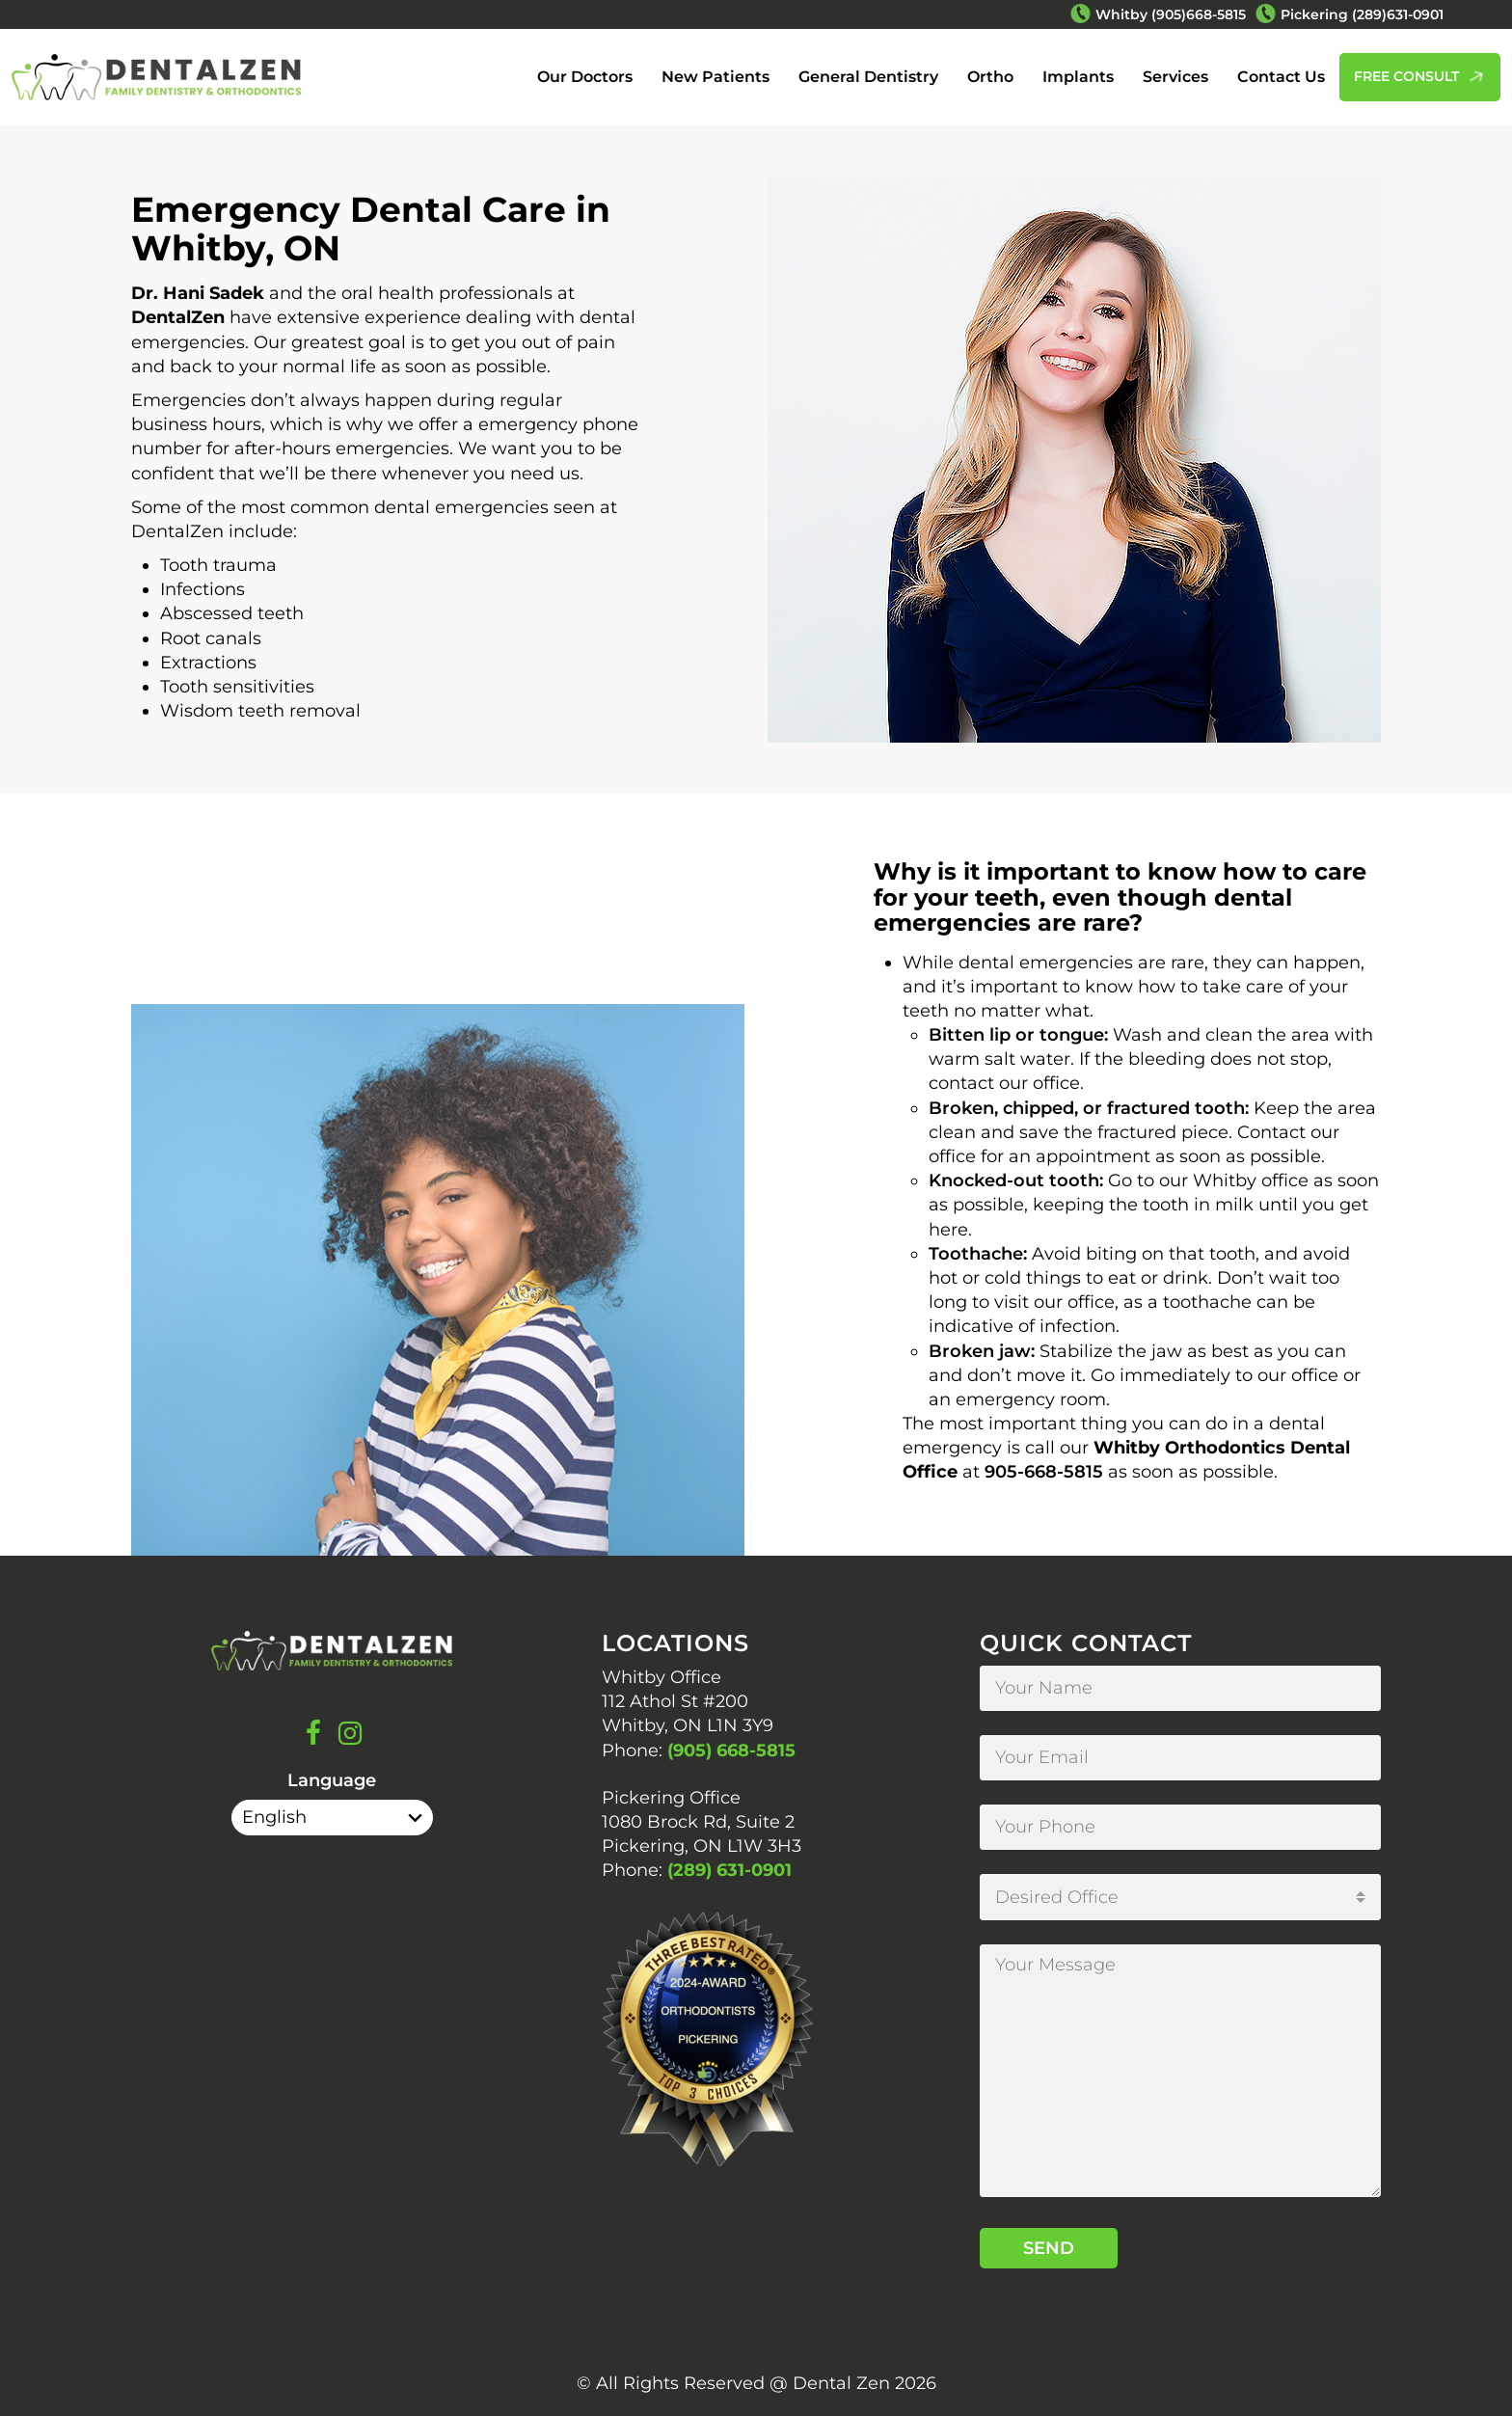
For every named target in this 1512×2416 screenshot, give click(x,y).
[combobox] (1180, 1897)
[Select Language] (332, 1817)
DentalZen (178, 317)
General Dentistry (868, 77)
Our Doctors (585, 77)
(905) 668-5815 (731, 1750)
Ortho (990, 77)
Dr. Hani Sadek (197, 293)
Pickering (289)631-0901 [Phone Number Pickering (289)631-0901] (1362, 14)
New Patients (716, 77)
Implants (1078, 77)
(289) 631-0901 (729, 1870)
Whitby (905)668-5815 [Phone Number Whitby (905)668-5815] (1170, 14)
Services (1175, 77)
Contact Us (1281, 77)
